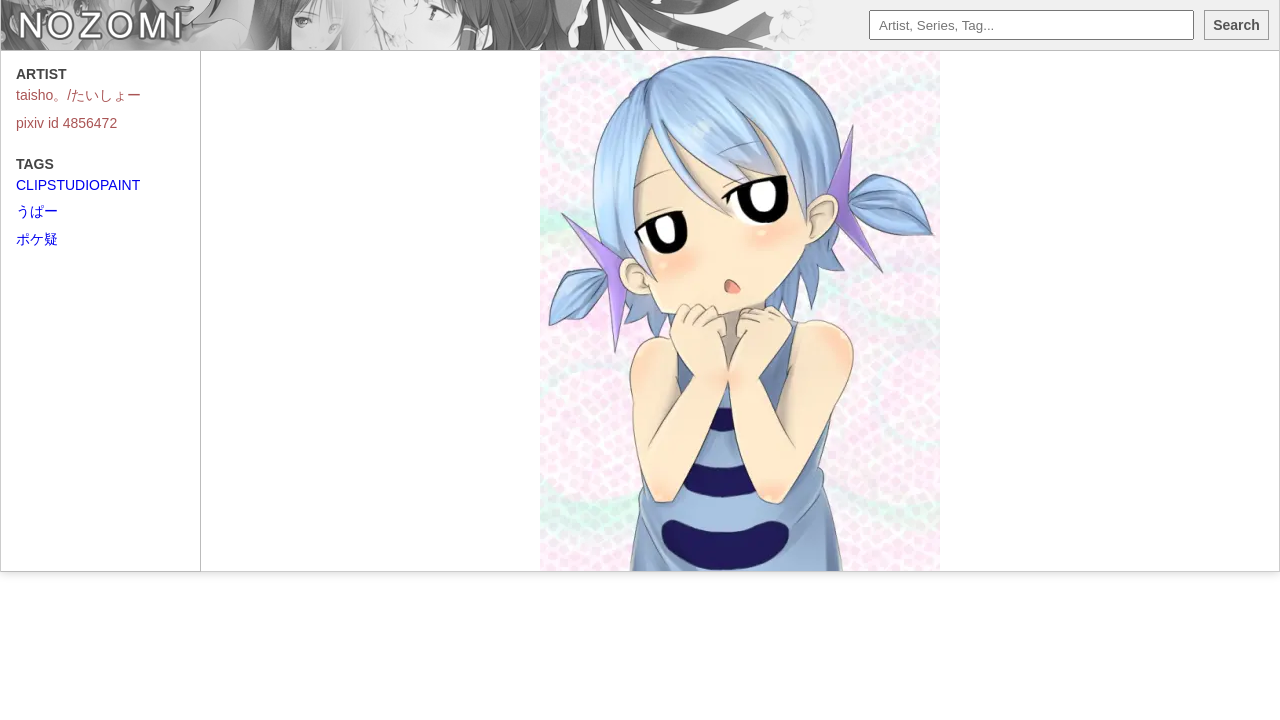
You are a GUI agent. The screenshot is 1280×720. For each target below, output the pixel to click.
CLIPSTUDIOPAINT (78, 185)
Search (1236, 25)
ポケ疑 (37, 239)
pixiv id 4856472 (66, 123)
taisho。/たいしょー (78, 95)
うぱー (37, 211)
